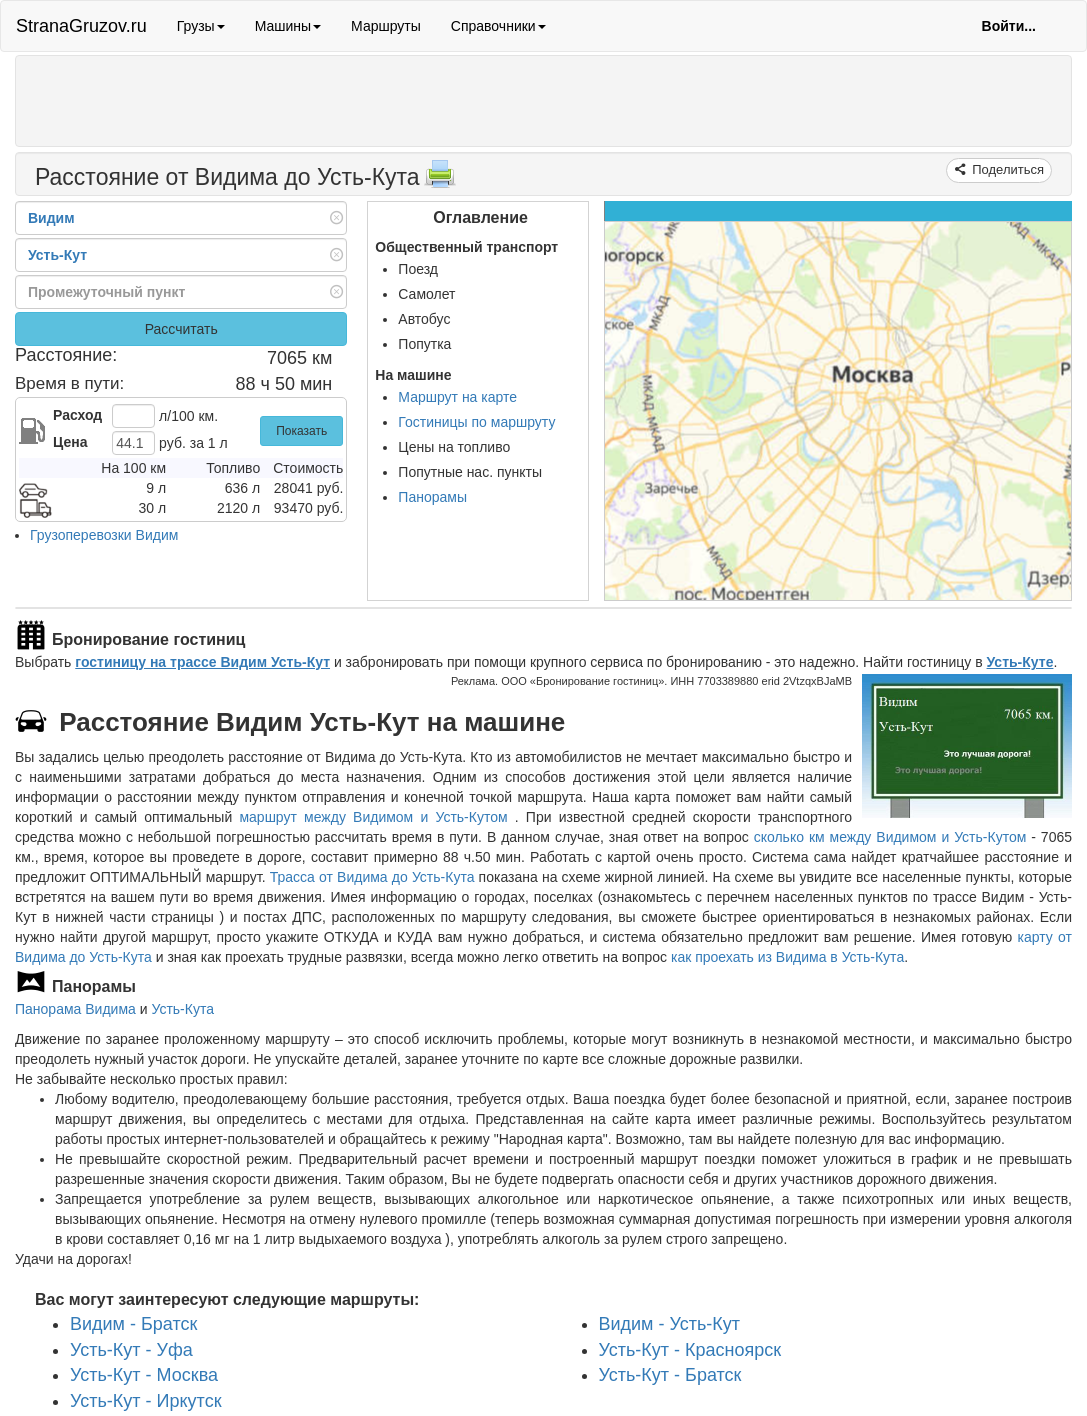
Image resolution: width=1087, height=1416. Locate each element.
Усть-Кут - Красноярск (690, 1349)
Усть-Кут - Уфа (131, 1349)
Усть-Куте (1020, 662)
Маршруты (386, 26)
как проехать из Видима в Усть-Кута (787, 957)
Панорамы (432, 497)
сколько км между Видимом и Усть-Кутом (890, 837)
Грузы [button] (201, 26)
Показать (301, 431)
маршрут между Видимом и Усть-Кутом (376, 817)
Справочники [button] (498, 26)
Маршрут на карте (457, 397)
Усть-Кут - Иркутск (146, 1401)
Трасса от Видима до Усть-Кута (372, 877)
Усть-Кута (182, 1009)
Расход (77, 415)
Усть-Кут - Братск (670, 1375)
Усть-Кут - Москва (144, 1375)
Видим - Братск (133, 1324)
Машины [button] (288, 26)
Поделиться (1006, 169)
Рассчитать (181, 329)
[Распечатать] (440, 180)
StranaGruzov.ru (81, 26)
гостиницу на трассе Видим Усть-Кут (202, 662)
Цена (70, 442)
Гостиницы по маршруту (476, 422)
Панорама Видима (75, 1009)
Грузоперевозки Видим (104, 535)
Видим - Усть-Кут (670, 1324)
